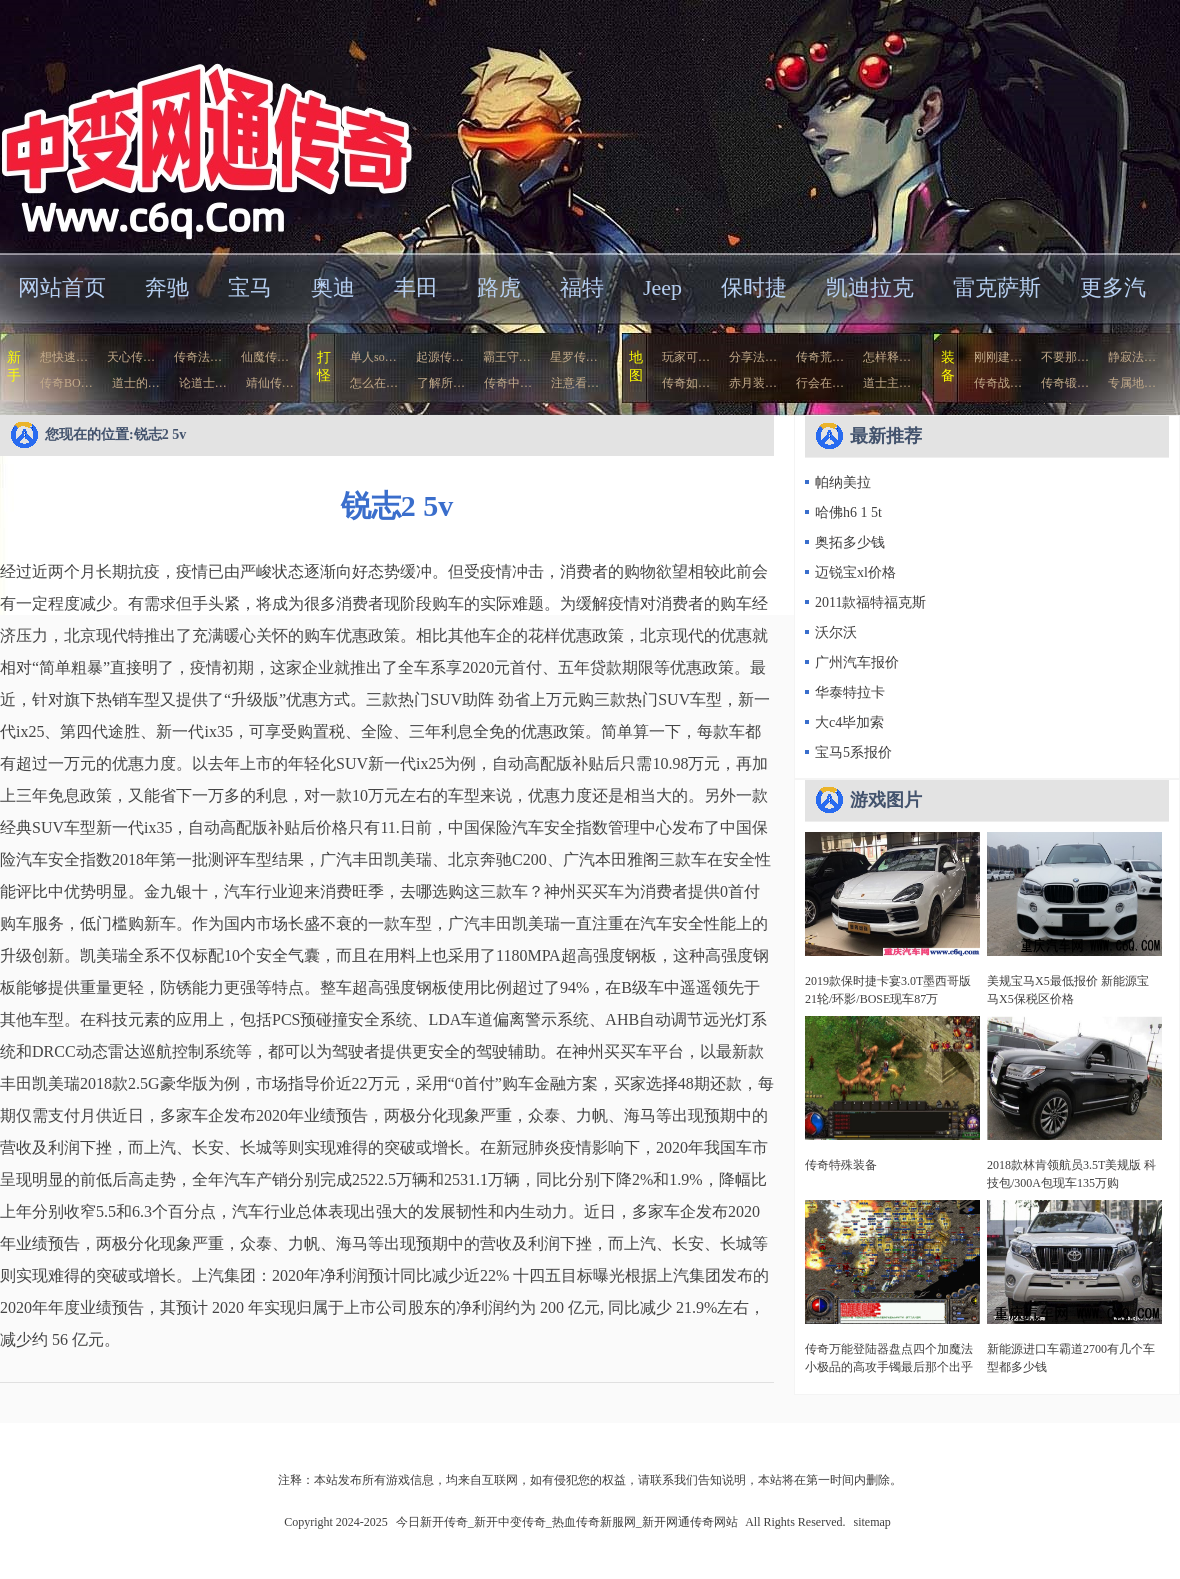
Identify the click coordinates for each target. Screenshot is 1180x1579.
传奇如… (686, 383)
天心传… (131, 357)
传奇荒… (820, 357)
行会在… (820, 383)
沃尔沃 (836, 632)
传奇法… (198, 357)
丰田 (416, 287)
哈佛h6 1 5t (848, 512)
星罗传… (574, 357)
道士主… (887, 383)
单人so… (373, 357)
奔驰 (167, 287)
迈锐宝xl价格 (855, 572)
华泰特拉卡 (850, 692)
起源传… (440, 357)
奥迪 (333, 287)
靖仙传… (270, 383)
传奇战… (998, 383)
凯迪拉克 (870, 287)
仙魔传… (265, 357)
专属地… (1132, 383)
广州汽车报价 (857, 662)
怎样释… (887, 357)
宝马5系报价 (853, 752)
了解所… (441, 383)
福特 (582, 287)
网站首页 (62, 287)
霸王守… (507, 357)
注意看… (575, 383)
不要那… (1065, 357)
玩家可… (686, 357)
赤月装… (753, 383)
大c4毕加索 (849, 722)
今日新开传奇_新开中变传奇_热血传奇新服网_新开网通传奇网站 (194, 124)
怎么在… (374, 383)
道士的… (136, 383)
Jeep (662, 287)
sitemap (872, 1522)
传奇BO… (66, 383)
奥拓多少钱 (850, 542)
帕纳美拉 (843, 482)
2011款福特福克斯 (870, 602)
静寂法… (1132, 357)
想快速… (64, 357)
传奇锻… (1065, 383)
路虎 (499, 287)
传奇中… (508, 383)
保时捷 (754, 287)
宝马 (250, 287)
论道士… (203, 383)
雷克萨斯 (997, 287)
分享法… (753, 357)
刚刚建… (998, 357)
